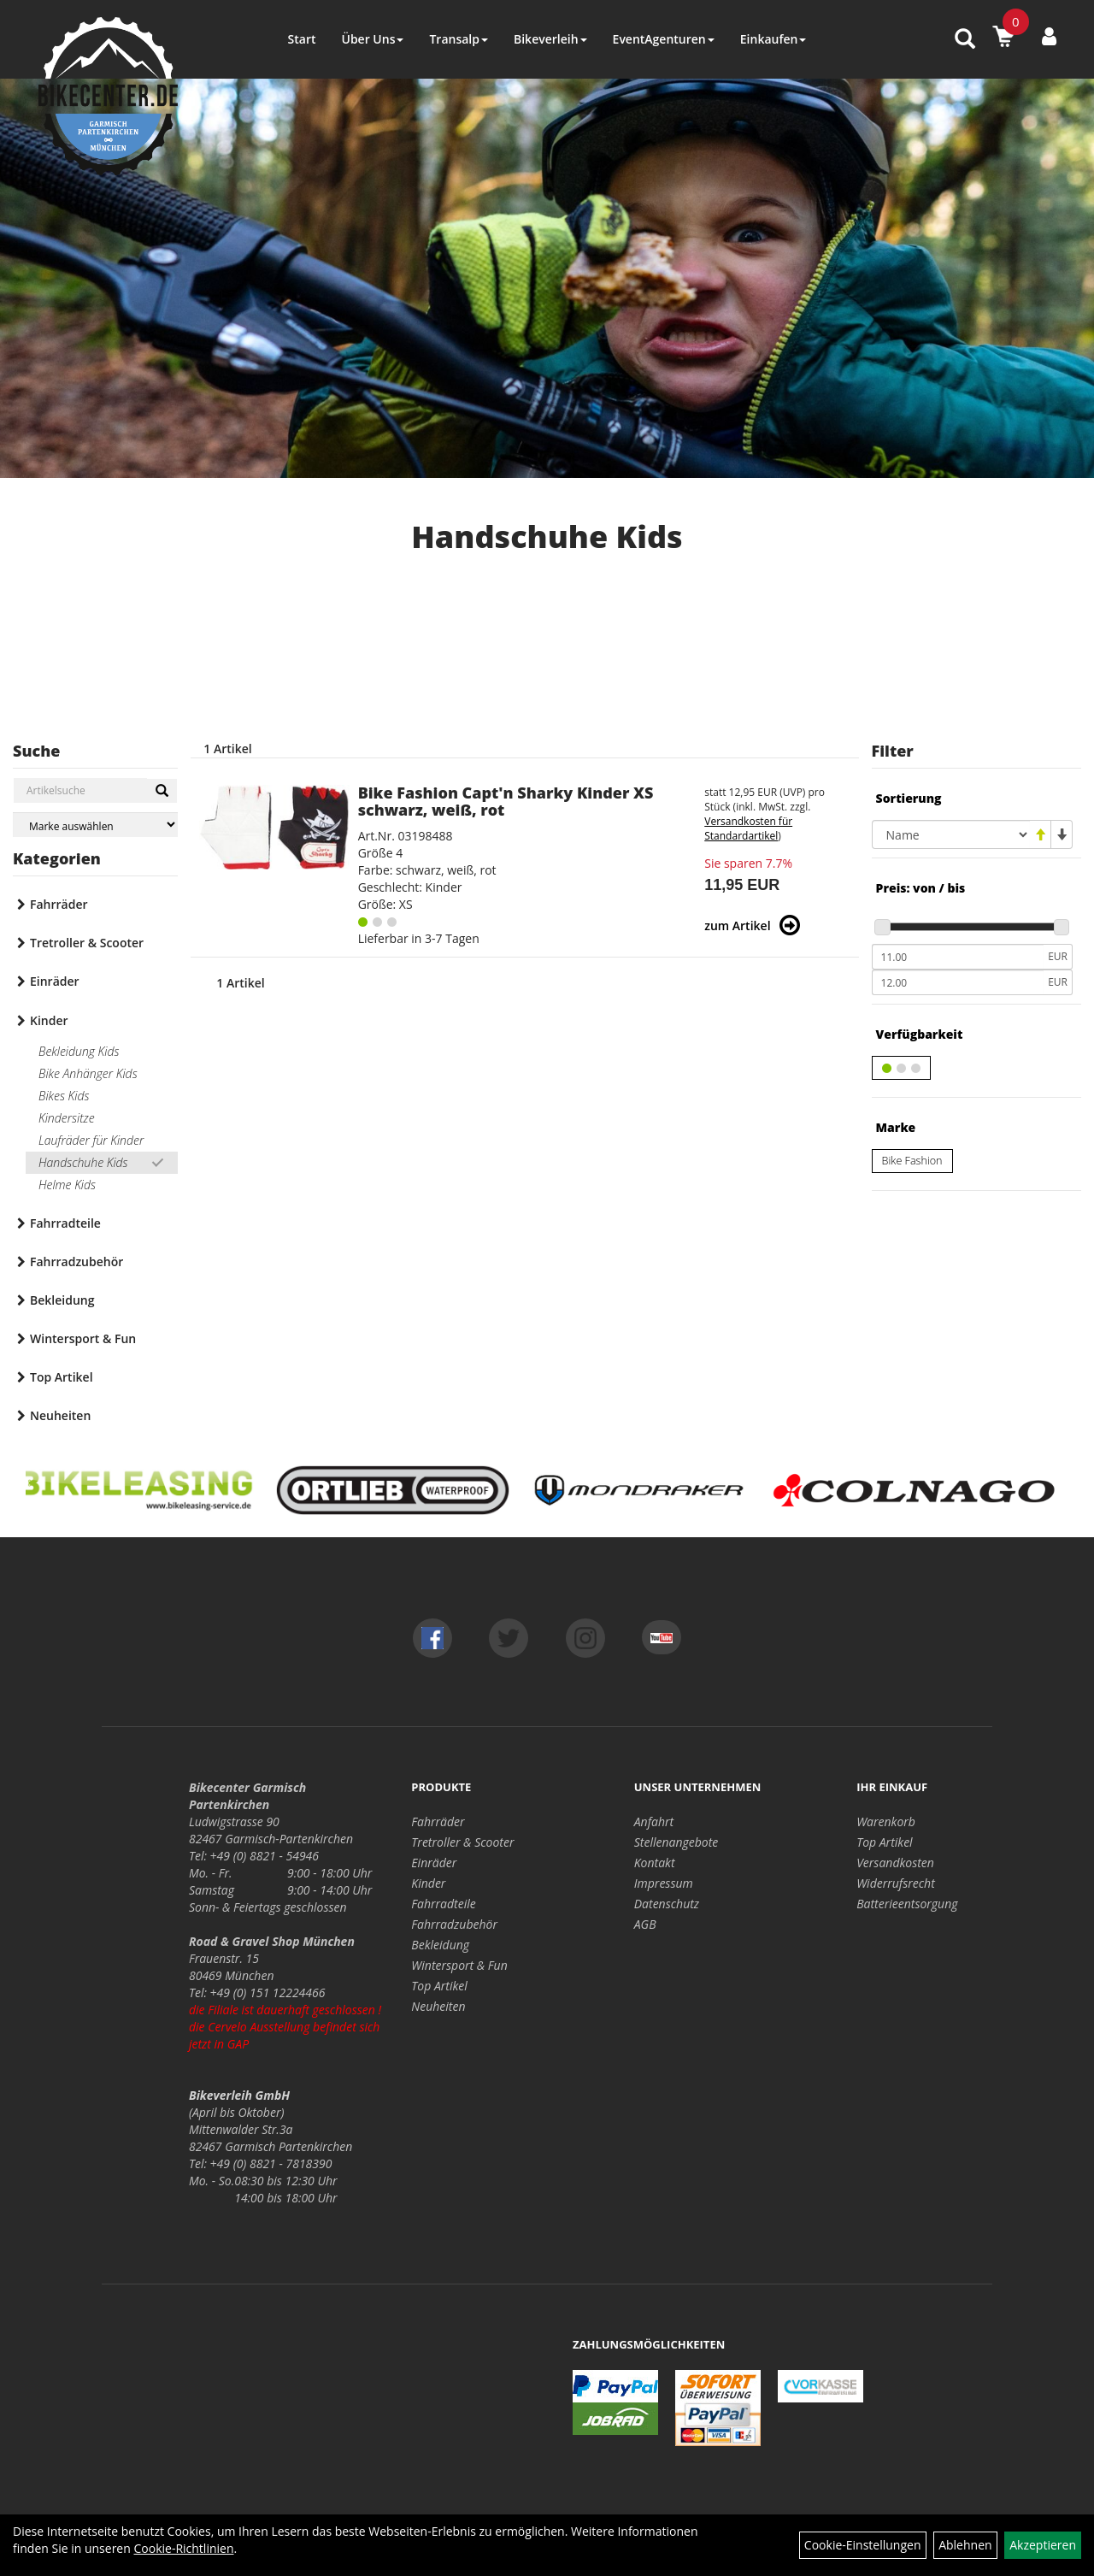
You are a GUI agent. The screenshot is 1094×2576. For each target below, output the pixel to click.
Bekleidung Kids (78, 1051)
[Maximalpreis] (958, 982)
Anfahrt (653, 1821)
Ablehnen (964, 2545)
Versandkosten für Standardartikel (748, 828)
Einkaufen (773, 39)
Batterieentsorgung (906, 1903)
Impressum (663, 1883)
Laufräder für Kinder (91, 1140)
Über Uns (372, 39)
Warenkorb (885, 1821)
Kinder (49, 1020)
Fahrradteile (65, 1223)
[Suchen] (162, 791)
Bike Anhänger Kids (88, 1073)
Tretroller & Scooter (87, 942)
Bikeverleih (550, 39)
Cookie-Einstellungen (862, 2545)
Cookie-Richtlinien (183, 2548)
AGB (645, 1924)
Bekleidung (62, 1300)
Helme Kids (67, 1184)
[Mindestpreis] (958, 957)
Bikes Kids (63, 1096)
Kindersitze (66, 1118)
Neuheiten (60, 1415)
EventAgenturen (664, 39)
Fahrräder (59, 904)
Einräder (54, 981)
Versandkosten (895, 1862)
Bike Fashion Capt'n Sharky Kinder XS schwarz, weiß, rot (506, 801)
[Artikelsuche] (965, 40)
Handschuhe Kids (83, 1162)
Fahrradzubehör (76, 1261)
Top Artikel (61, 1377)
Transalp (458, 39)
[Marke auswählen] (95, 824)
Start (302, 39)
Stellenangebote (676, 1842)
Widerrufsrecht (895, 1883)
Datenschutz (666, 1903)
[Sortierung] (951, 834)
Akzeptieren (1042, 2545)
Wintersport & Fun (83, 1338)
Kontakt (654, 1862)
